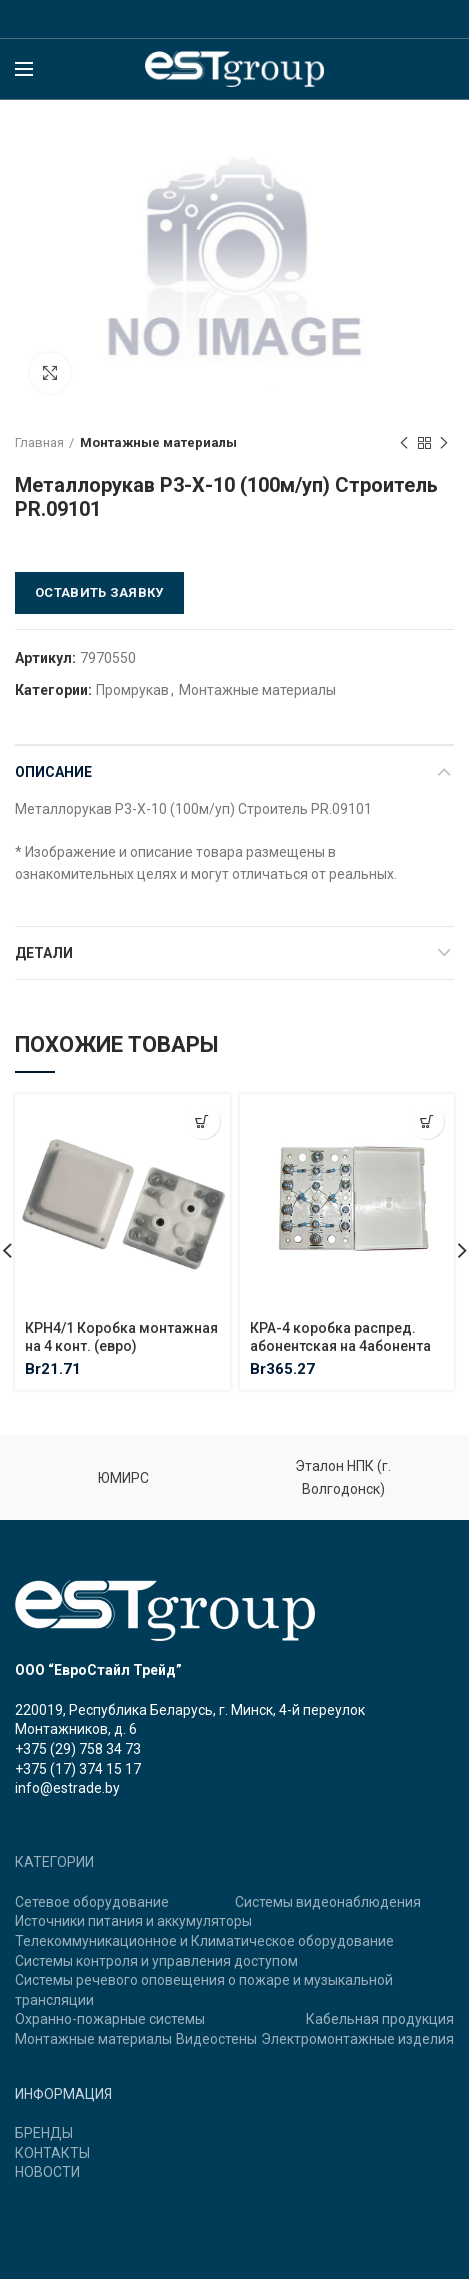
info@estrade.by (67, 1788)
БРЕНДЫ (44, 2133)
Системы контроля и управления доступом (156, 1961)
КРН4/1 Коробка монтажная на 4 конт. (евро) (121, 1336)
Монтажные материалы (158, 442)
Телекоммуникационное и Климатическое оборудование (204, 1941)
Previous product (404, 444)
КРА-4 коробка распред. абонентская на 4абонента (340, 1336)
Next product (444, 444)
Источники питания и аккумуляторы (133, 1921)
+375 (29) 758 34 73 (78, 1749)
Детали (44, 953)
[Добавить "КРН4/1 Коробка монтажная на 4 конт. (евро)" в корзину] (202, 1121)
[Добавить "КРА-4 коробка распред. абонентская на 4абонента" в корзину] (426, 1121)
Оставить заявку (99, 592)
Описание (53, 772)
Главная (39, 442)
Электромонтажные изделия (357, 2039)
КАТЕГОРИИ (54, 1862)
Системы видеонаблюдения (328, 1902)
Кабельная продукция (380, 2019)
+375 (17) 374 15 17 (78, 1769)
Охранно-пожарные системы (110, 2019)
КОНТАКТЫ (52, 2153)
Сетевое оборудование (92, 1902)
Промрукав (132, 690)
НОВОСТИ (47, 2172)
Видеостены (216, 2039)
